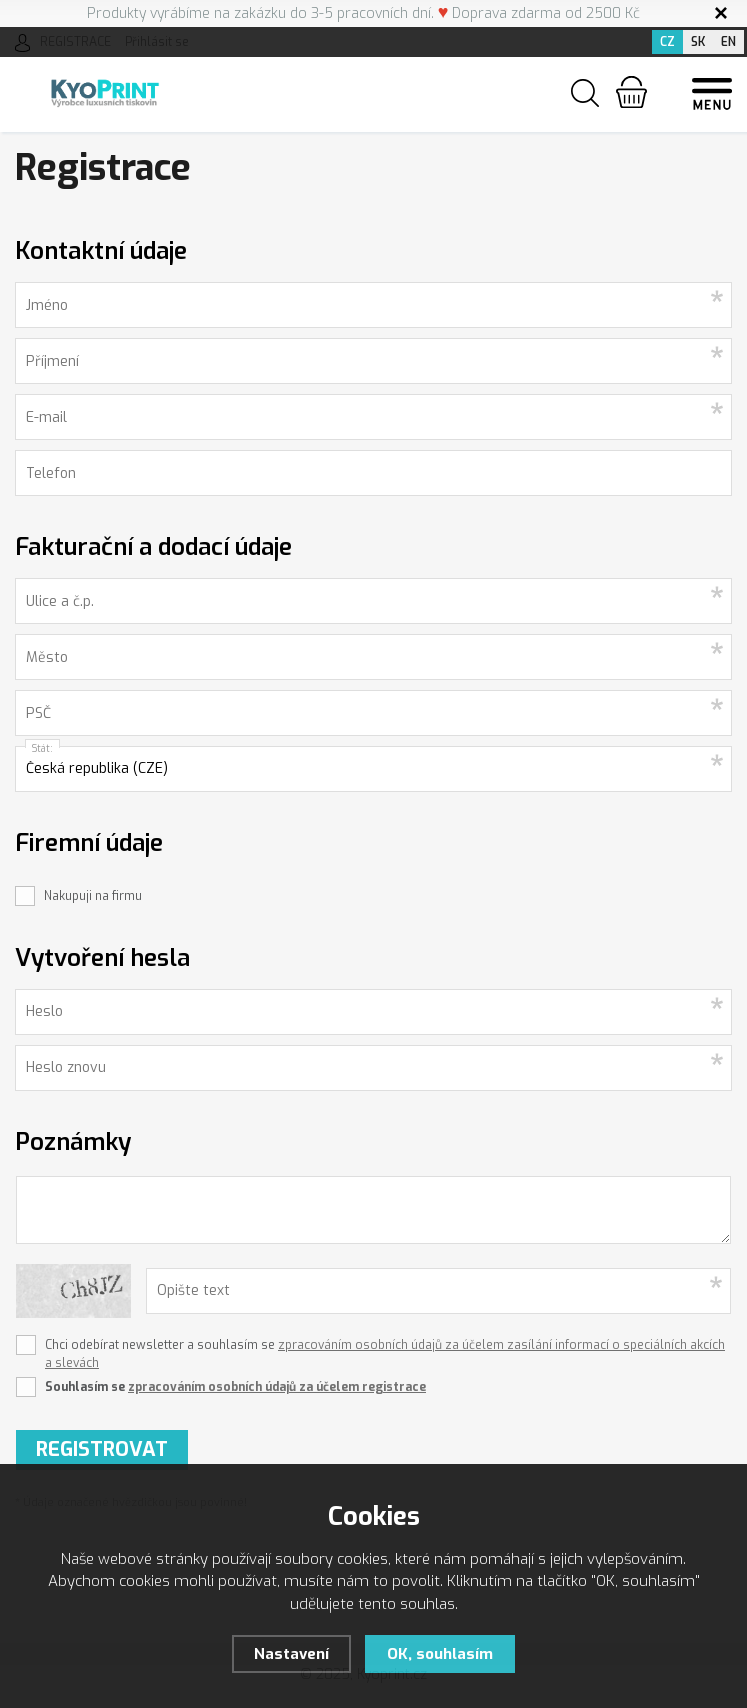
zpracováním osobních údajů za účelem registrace (277, 1387)
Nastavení (291, 1654)
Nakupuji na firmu (93, 896)
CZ (667, 42)
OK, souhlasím (440, 1654)
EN (728, 42)
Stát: (42, 748)
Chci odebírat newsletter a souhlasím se (385, 1354)
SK (698, 42)
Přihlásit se (157, 42)
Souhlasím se (235, 1387)
